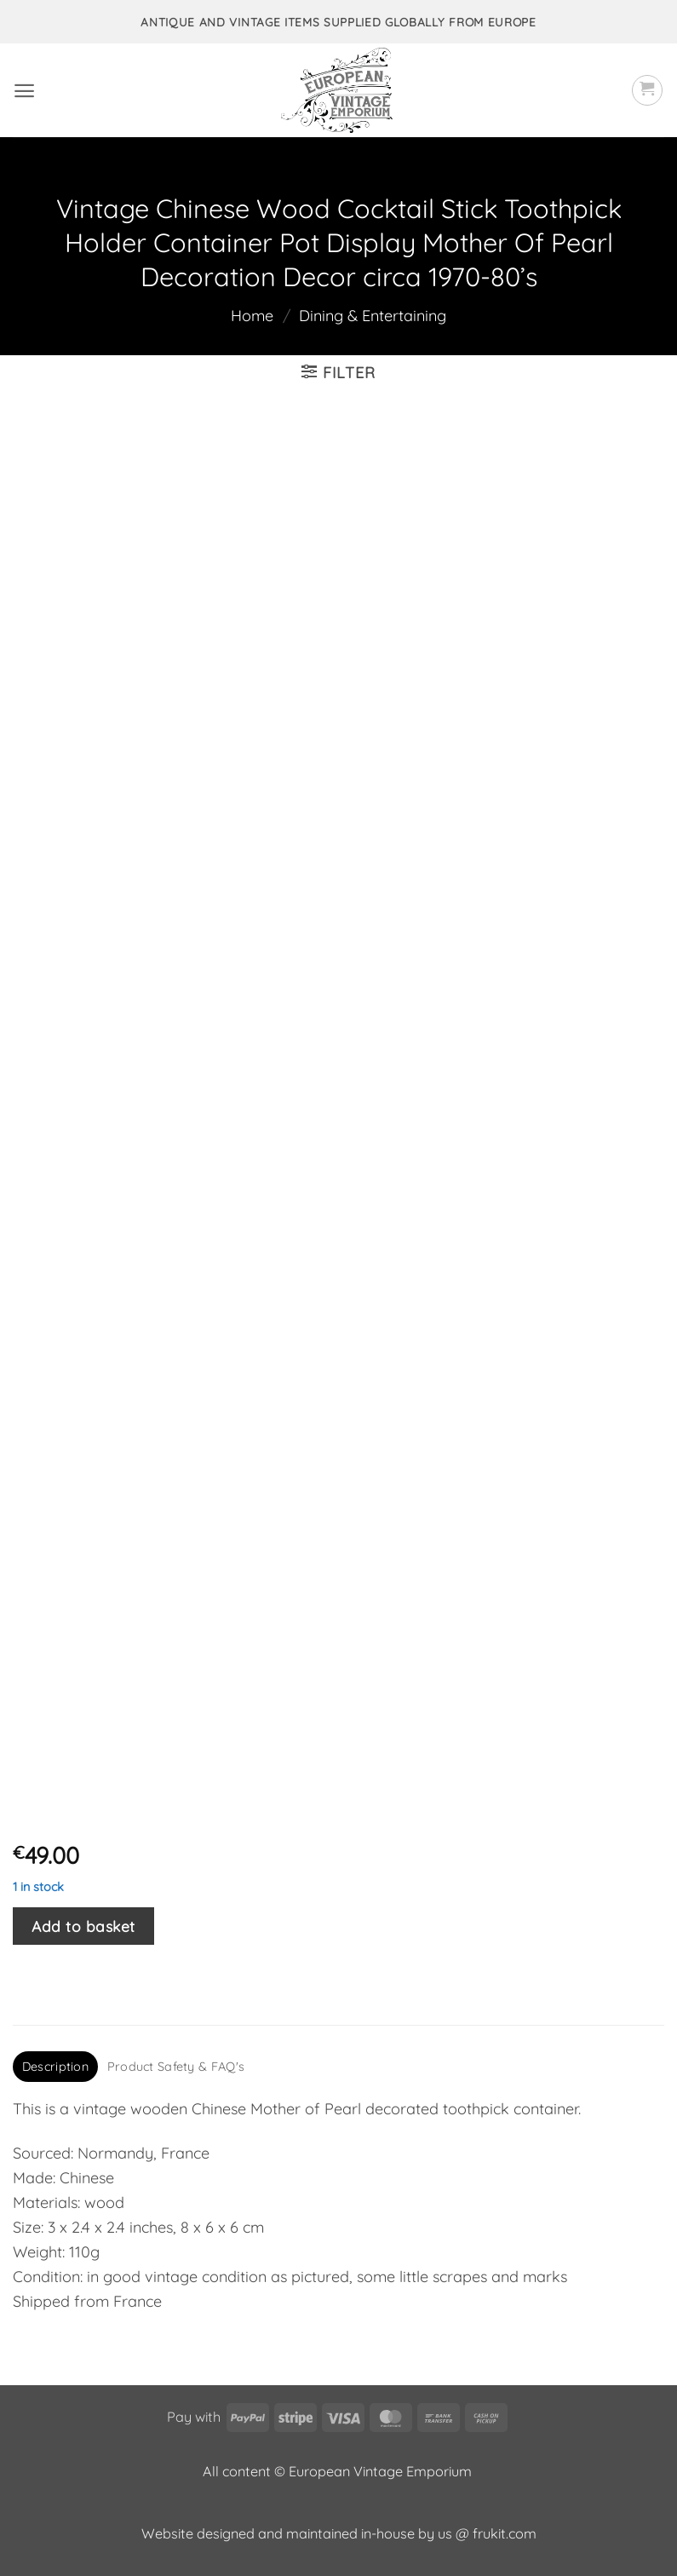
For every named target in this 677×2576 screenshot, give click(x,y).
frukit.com (504, 2533)
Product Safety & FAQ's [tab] (175, 2066)
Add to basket (83, 1926)
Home (252, 315)
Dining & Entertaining (372, 315)
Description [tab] (55, 2066)
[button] (24, 90)
